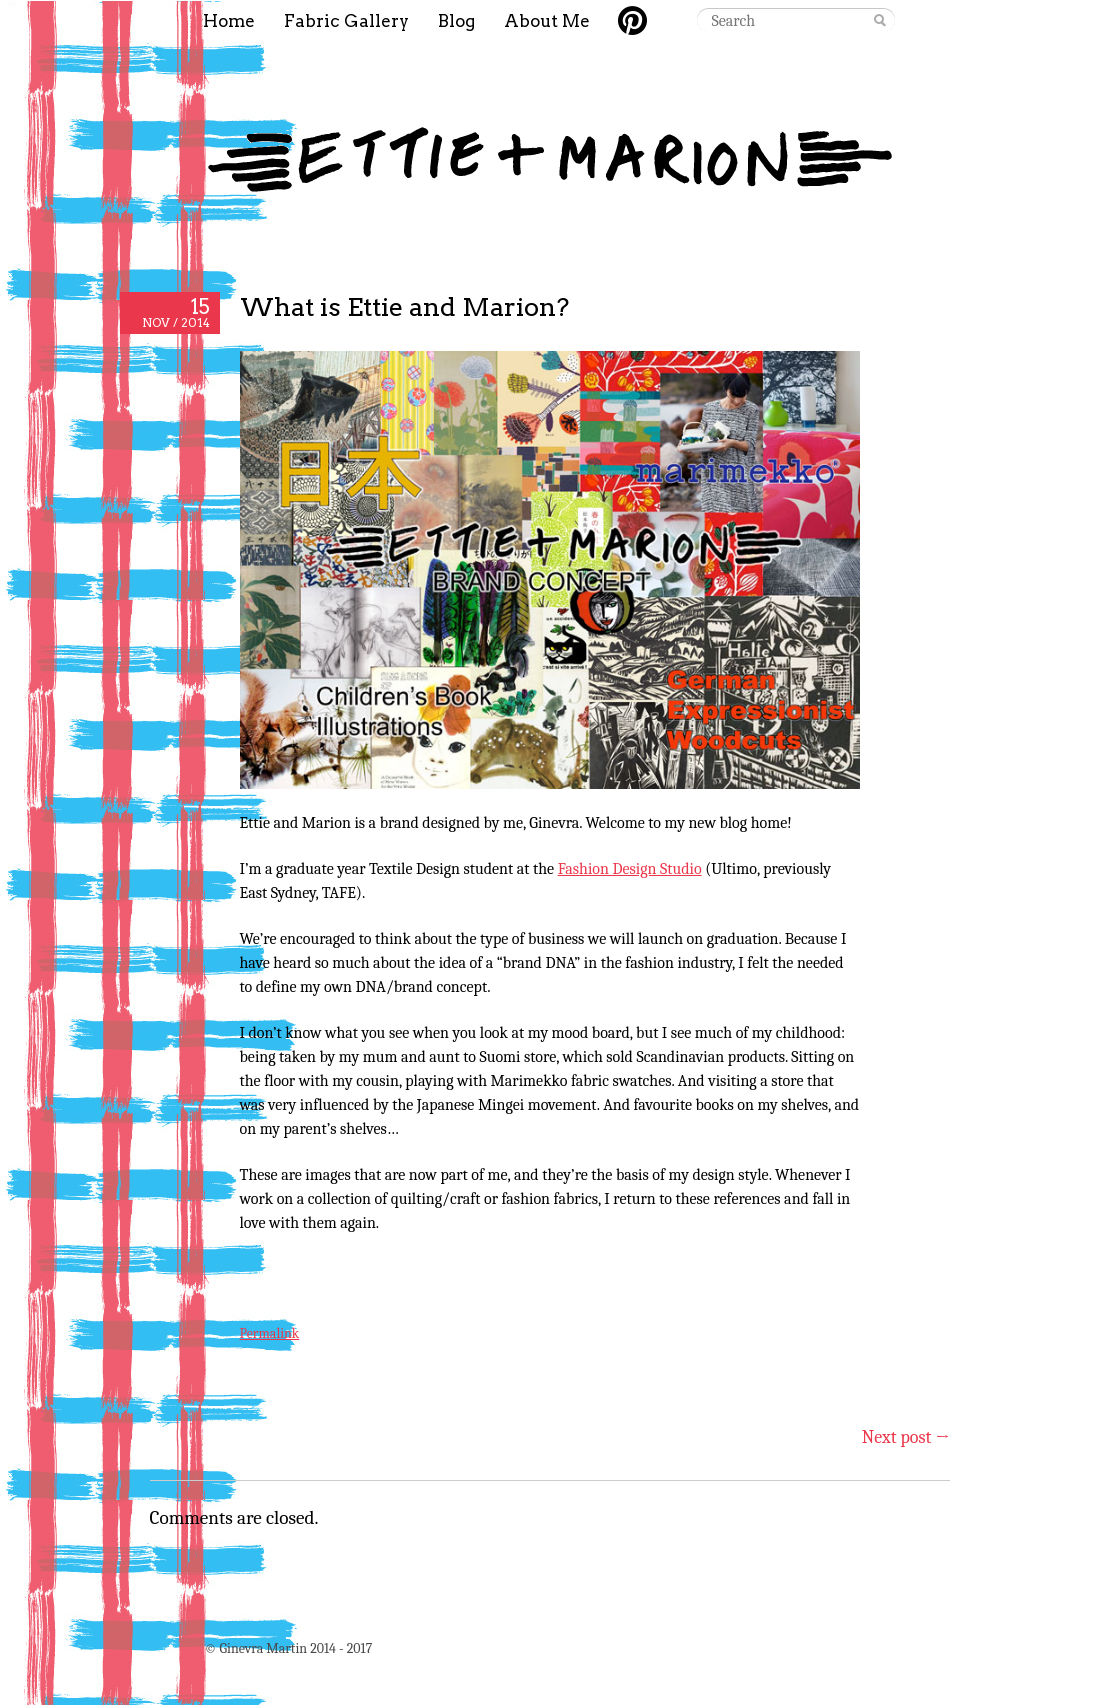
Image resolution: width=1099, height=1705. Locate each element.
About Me (547, 21)
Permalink (270, 1333)
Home (229, 21)
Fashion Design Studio (630, 869)
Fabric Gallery (346, 21)
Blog (456, 21)
